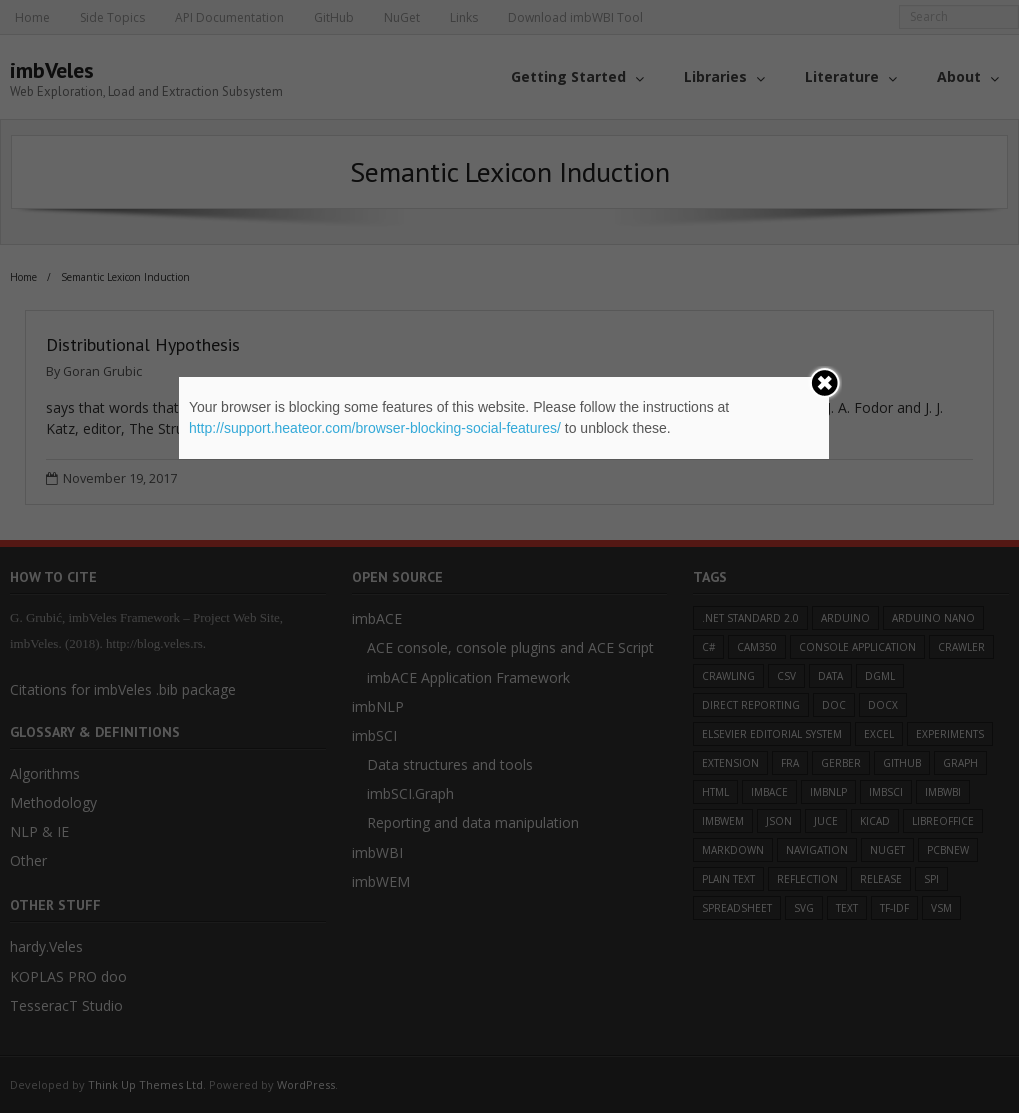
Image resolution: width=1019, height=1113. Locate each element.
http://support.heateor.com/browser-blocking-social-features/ (375, 428)
